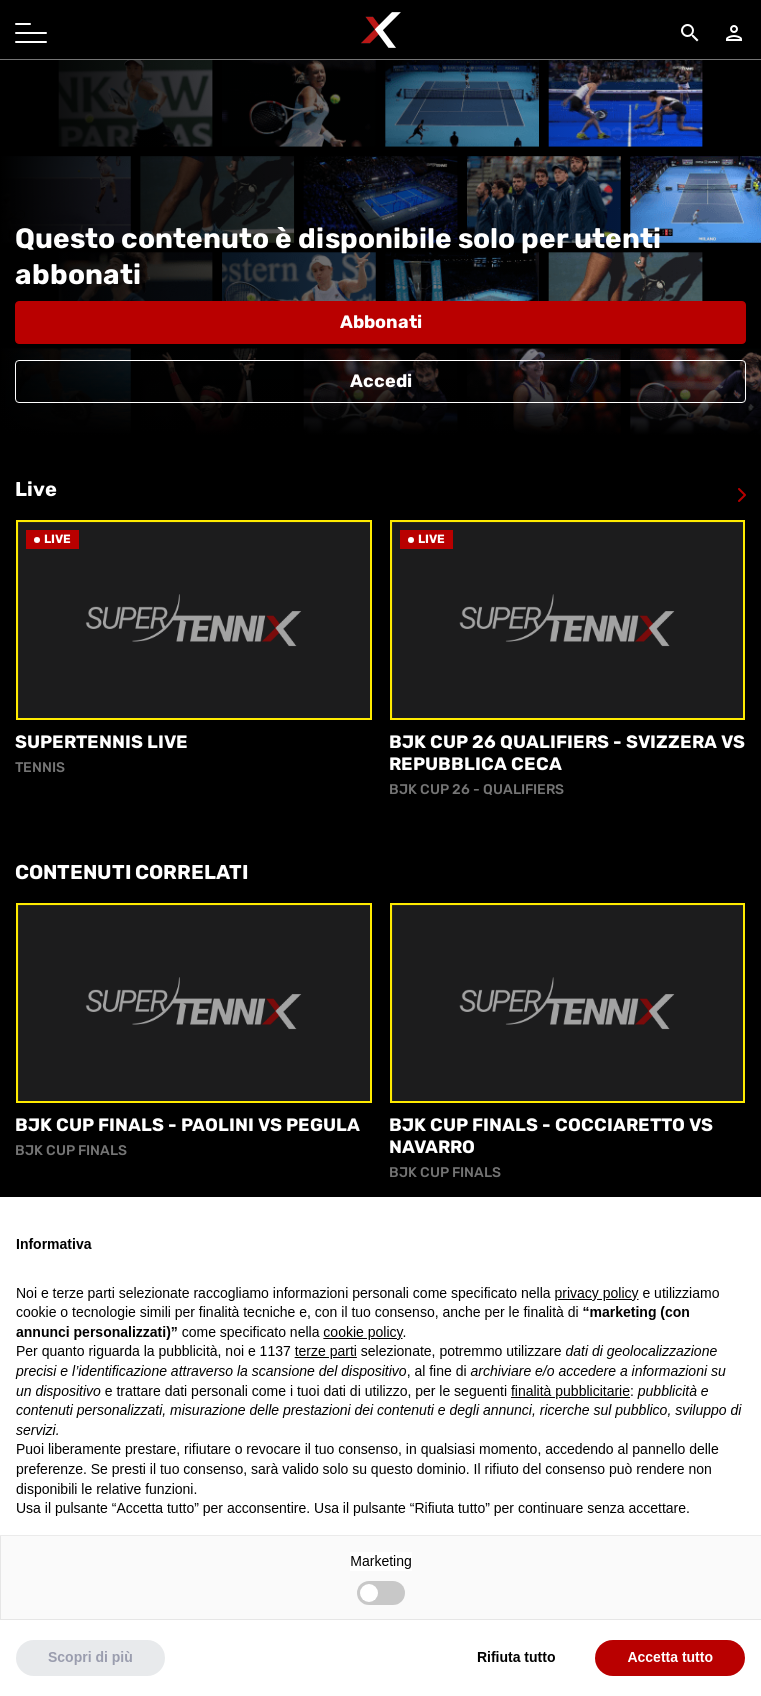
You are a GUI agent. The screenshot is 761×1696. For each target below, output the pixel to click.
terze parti (326, 1393)
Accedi (381, 381)
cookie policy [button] (362, 1373)
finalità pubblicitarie (570, 1432)
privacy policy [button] (597, 1334)
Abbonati (381, 322)
